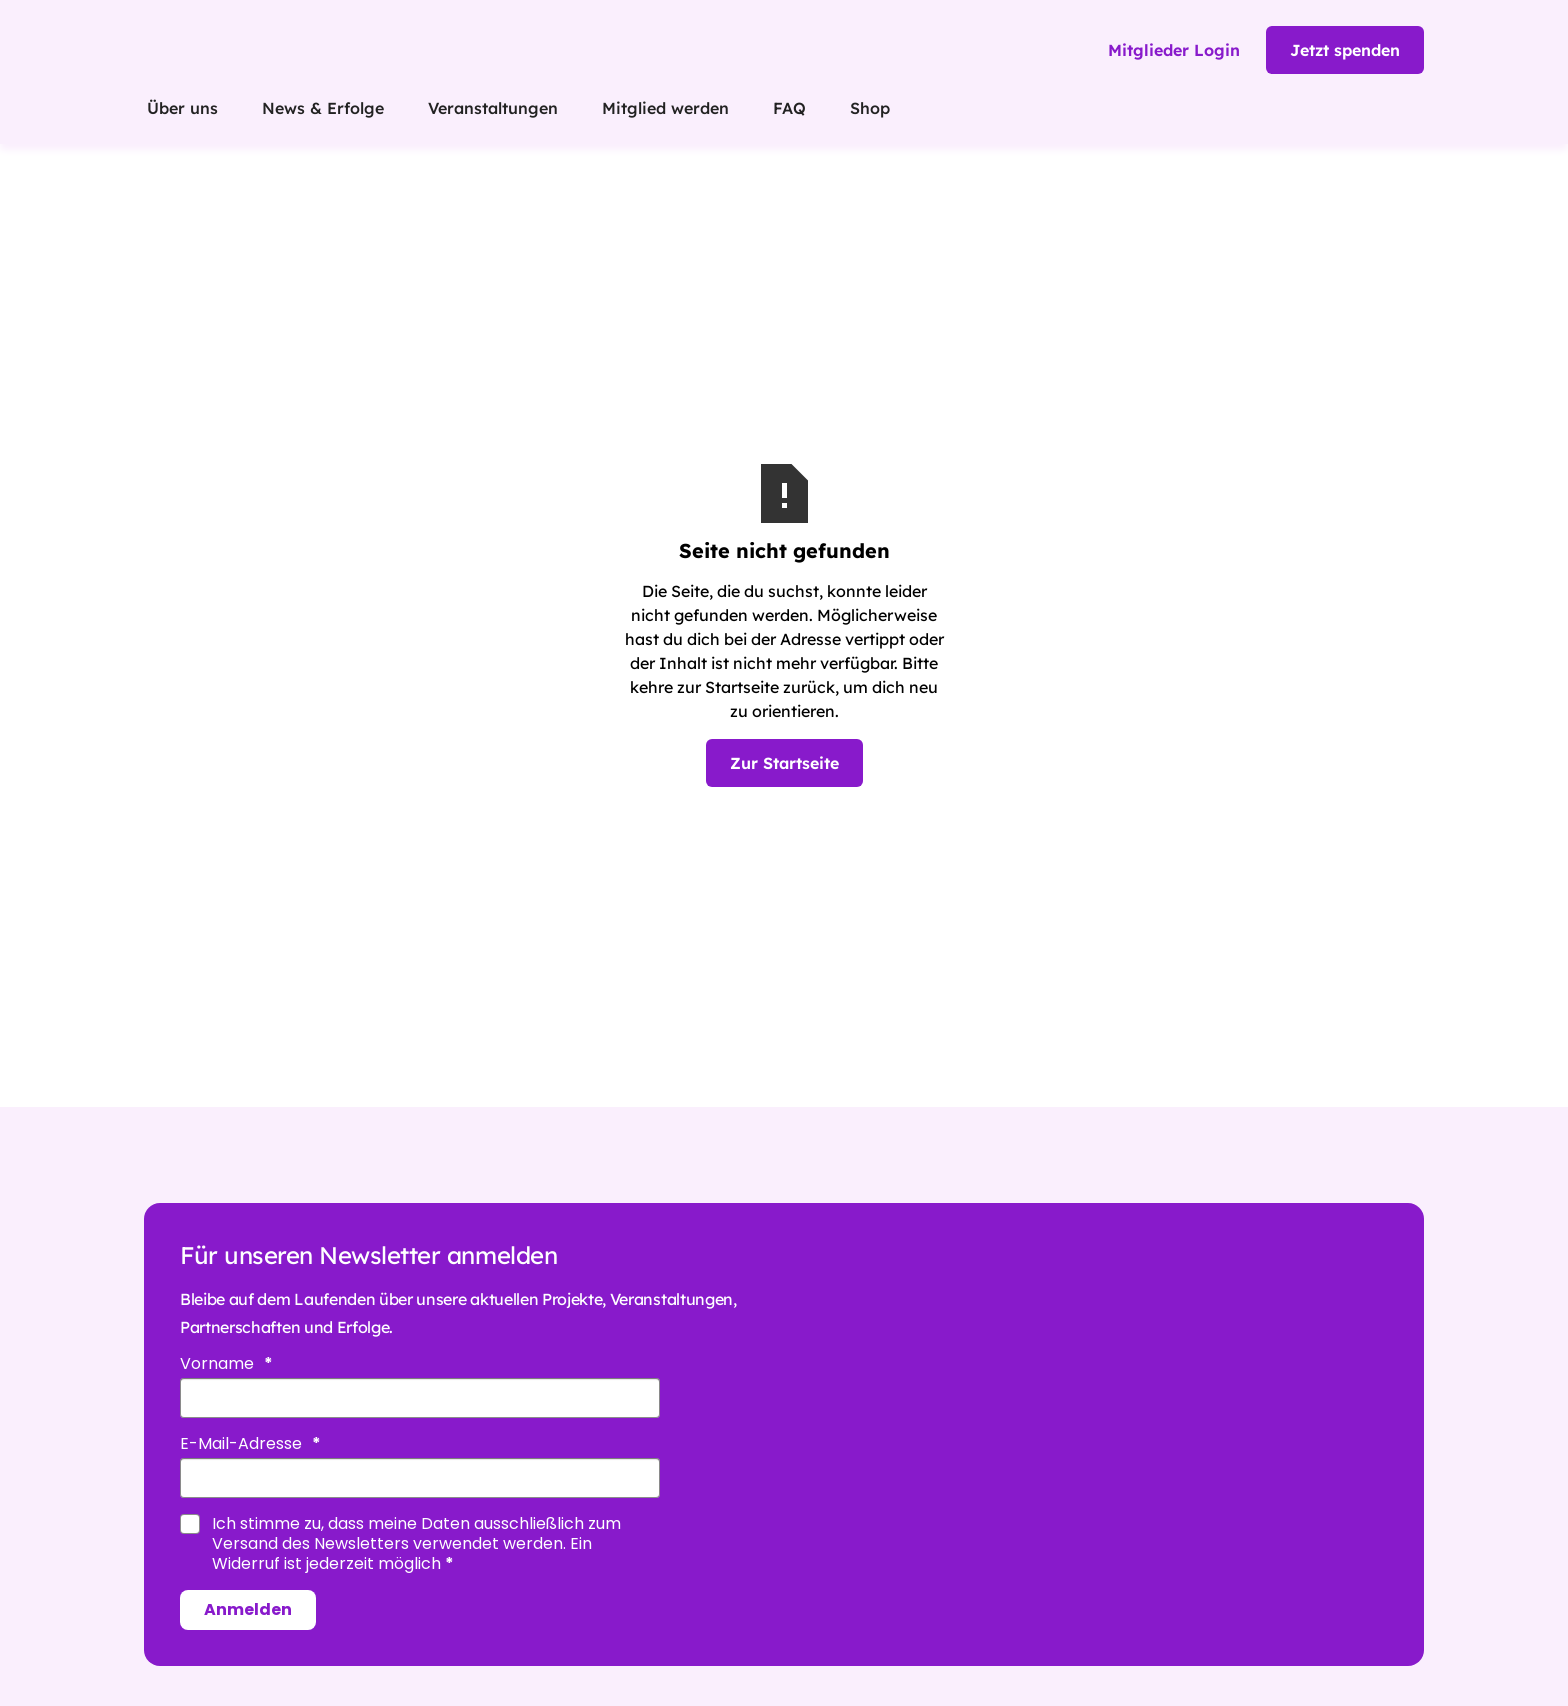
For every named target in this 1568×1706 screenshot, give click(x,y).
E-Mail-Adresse (243, 1444)
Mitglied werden (665, 108)
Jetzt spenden (1345, 50)
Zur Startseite (784, 763)
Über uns (182, 108)
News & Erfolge (323, 108)
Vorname (219, 1364)
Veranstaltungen (493, 108)
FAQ (789, 108)
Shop (870, 108)
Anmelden (248, 1609)
